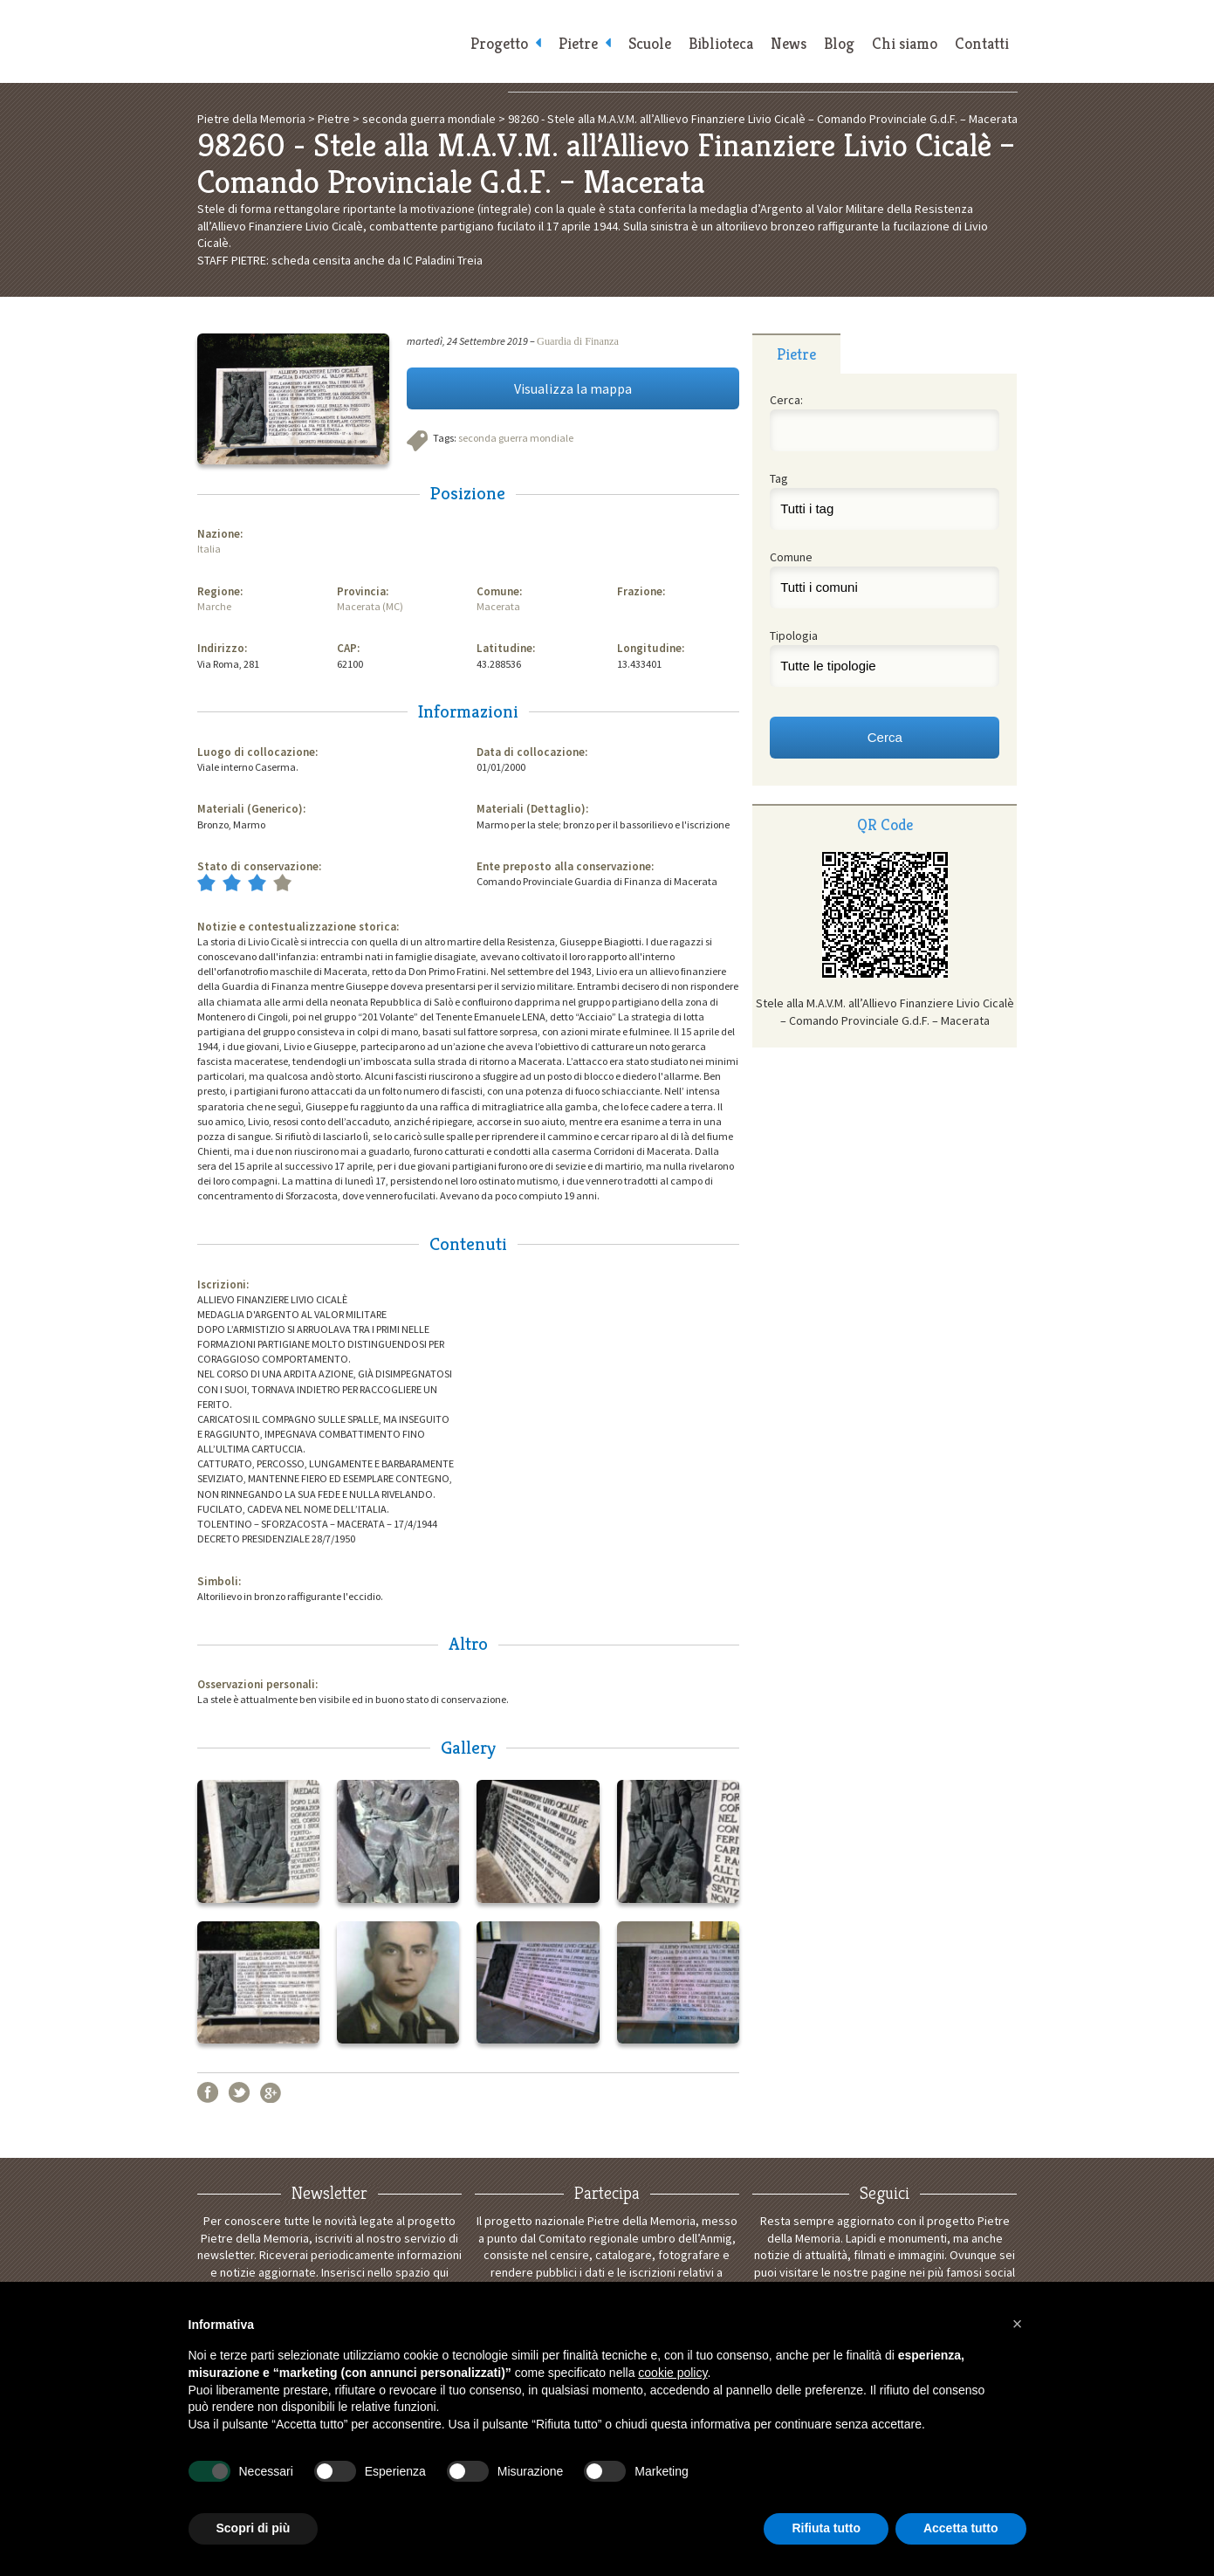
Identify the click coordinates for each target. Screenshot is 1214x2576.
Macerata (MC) (370, 606)
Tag (779, 478)
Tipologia (794, 635)
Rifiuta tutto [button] (826, 2528)
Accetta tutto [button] (960, 2528)
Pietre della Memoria (328, 41)
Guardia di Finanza (578, 341)
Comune (791, 557)
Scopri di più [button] (253, 2528)
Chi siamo (904, 44)
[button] (1018, 2324)
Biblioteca (721, 44)
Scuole (649, 44)
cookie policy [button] (672, 2373)
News (788, 44)
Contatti (982, 44)
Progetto (499, 44)
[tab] (796, 353)
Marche (214, 606)
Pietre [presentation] (796, 354)
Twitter (239, 2092)
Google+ (270, 2092)
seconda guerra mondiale (515, 437)
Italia (209, 548)
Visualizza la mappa (573, 388)
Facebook (207, 2092)
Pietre (578, 44)
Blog (839, 44)
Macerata (498, 606)
